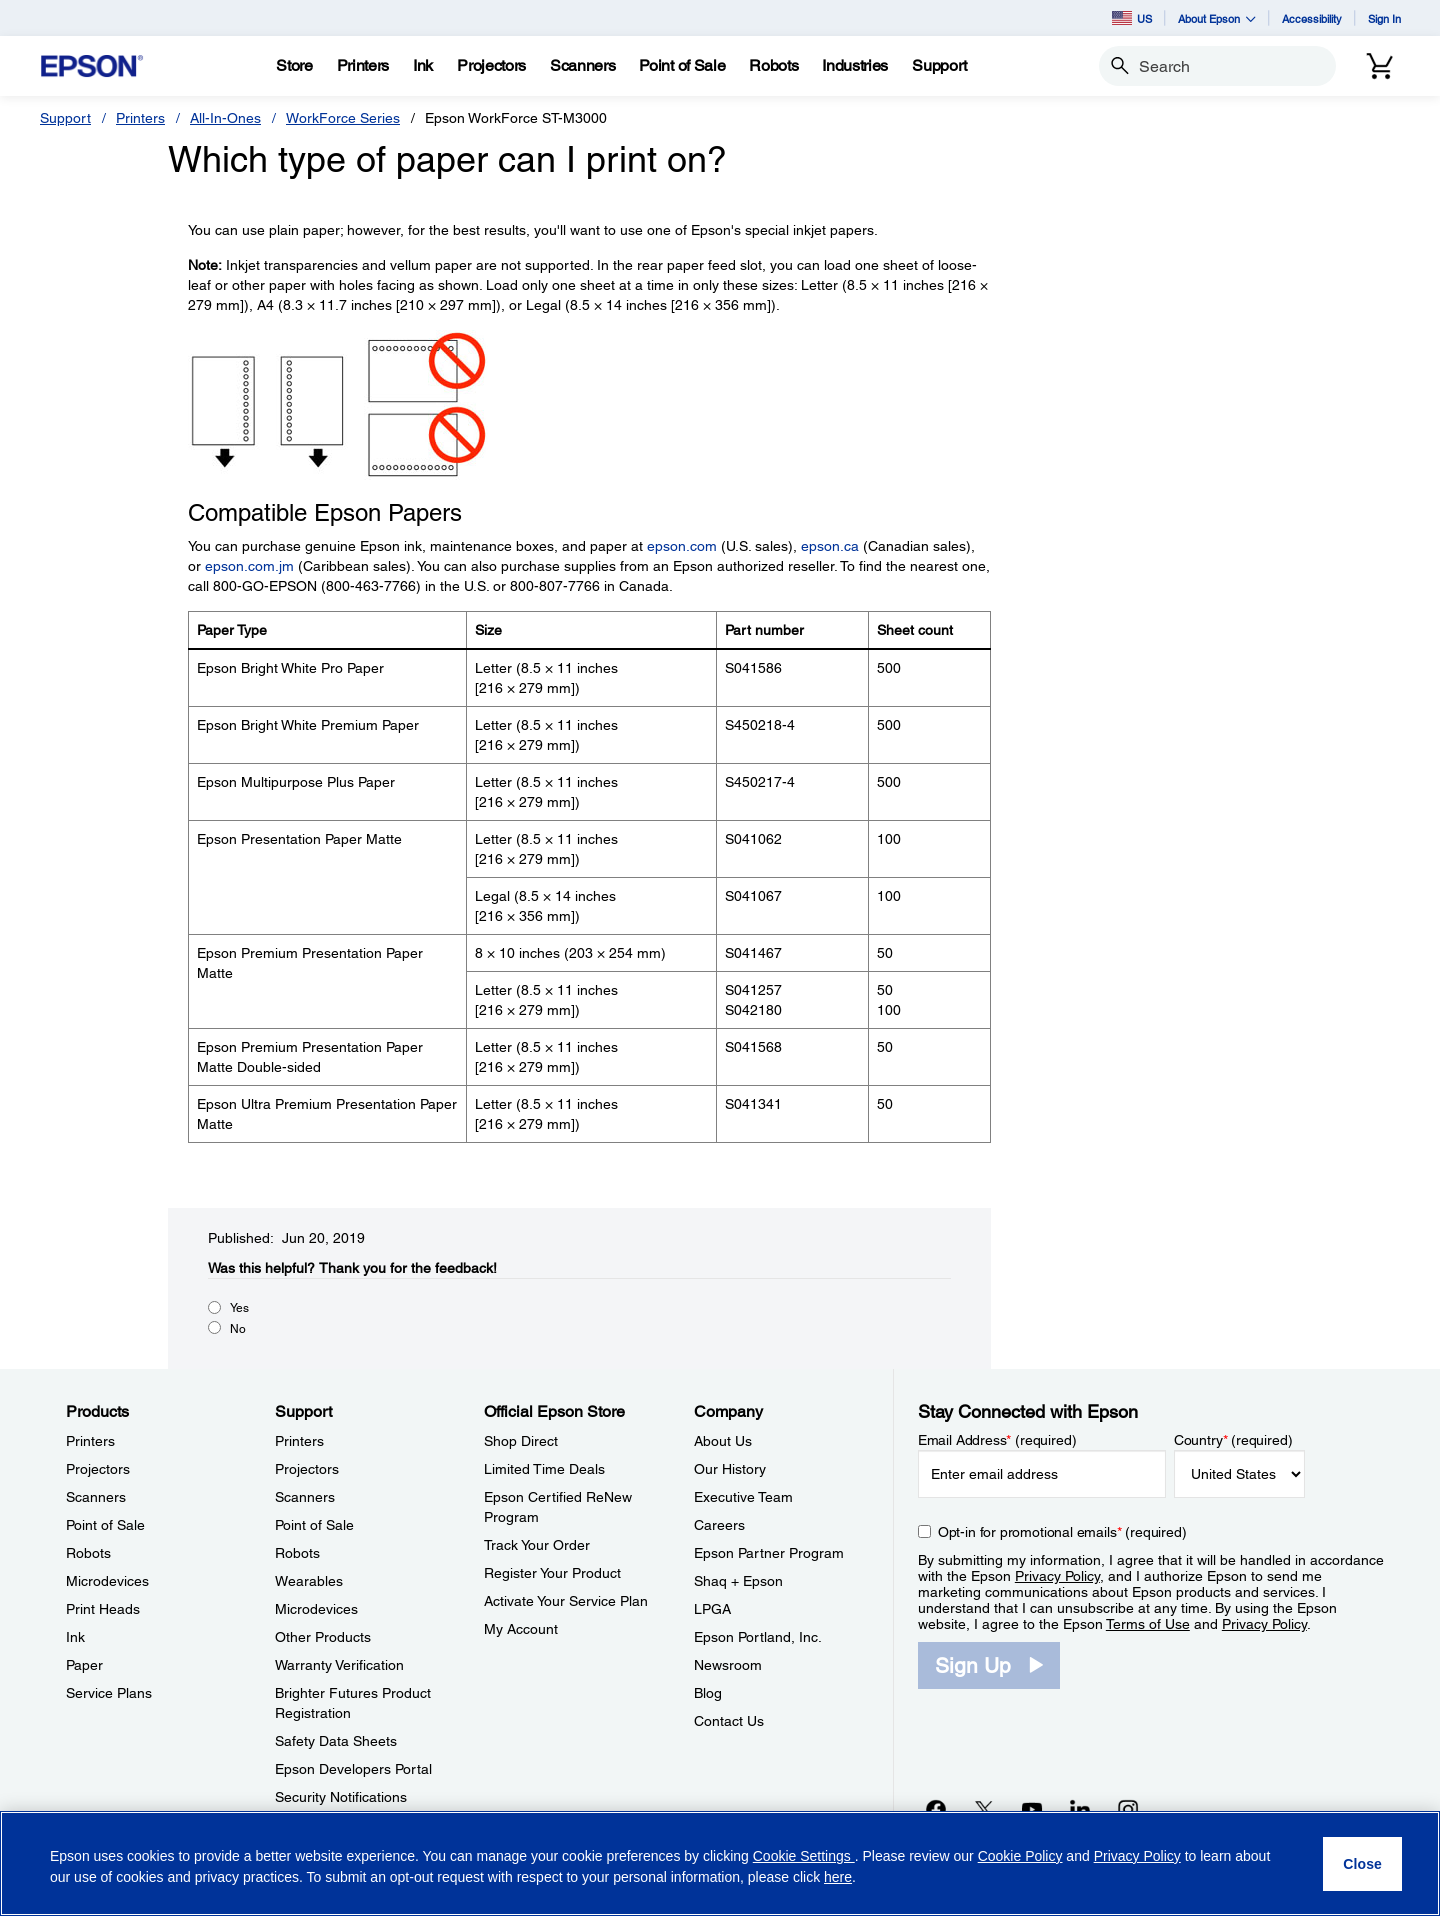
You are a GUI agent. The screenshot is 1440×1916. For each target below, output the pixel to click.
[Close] (1362, 1864)
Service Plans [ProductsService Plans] (109, 1693)
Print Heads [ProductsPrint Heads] (103, 1609)
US (1132, 18)
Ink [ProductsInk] (75, 1637)
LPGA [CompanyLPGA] (712, 1609)
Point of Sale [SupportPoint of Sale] (314, 1525)
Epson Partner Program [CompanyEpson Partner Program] (769, 1553)
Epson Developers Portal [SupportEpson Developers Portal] (353, 1769)
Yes (239, 1308)
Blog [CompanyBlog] (708, 1693)
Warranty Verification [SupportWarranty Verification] (339, 1665)
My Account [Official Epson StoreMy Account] (521, 1629)
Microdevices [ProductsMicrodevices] (107, 1581)
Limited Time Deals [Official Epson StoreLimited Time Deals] (544, 1469)
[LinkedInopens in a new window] (1080, 1809)
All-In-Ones (225, 118)
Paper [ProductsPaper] (84, 1665)
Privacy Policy (1057, 1576)
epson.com (682, 546)
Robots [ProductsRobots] (88, 1553)
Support (65, 118)
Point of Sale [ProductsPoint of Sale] (105, 1525)
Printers (140, 118)
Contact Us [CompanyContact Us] (729, 1721)
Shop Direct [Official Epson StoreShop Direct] (521, 1441)
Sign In (1384, 18)
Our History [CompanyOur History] (730, 1469)
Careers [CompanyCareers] (719, 1525)
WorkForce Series (343, 118)
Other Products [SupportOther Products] (323, 1637)
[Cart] (1380, 66)
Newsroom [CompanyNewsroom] (728, 1665)
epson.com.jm (249, 566)
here (838, 1877)
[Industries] (855, 66)
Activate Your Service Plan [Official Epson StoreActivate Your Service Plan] (566, 1601)
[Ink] (423, 66)
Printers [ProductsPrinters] (90, 1441)
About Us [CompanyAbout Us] (723, 1441)
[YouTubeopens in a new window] (1032, 1809)
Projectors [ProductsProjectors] (98, 1469)
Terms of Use (1148, 1624)
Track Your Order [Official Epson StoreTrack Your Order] (537, 1545)
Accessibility (1312, 18)
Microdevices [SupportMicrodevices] (316, 1609)
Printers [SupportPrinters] (299, 1441)
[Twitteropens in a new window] (984, 1809)
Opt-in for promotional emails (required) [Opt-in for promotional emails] (1062, 1532)
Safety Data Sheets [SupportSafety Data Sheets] (336, 1741)
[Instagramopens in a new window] (1128, 1809)
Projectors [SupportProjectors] (307, 1469)
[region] (720, 1863)
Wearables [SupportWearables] (309, 1581)
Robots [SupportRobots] (297, 1553)
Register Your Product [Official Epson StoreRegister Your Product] (552, 1573)
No (238, 1329)
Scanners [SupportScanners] (305, 1497)
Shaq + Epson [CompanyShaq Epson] (738, 1581)
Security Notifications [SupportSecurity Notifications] (341, 1797)
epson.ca (830, 546)
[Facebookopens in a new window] (936, 1809)
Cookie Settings (804, 1856)
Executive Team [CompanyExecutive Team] (743, 1497)
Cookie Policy (1020, 1856)
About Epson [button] (1217, 18)
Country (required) (1233, 1440)
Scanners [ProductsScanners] (96, 1497)
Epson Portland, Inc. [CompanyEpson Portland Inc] (758, 1637)
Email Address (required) (997, 1440)
